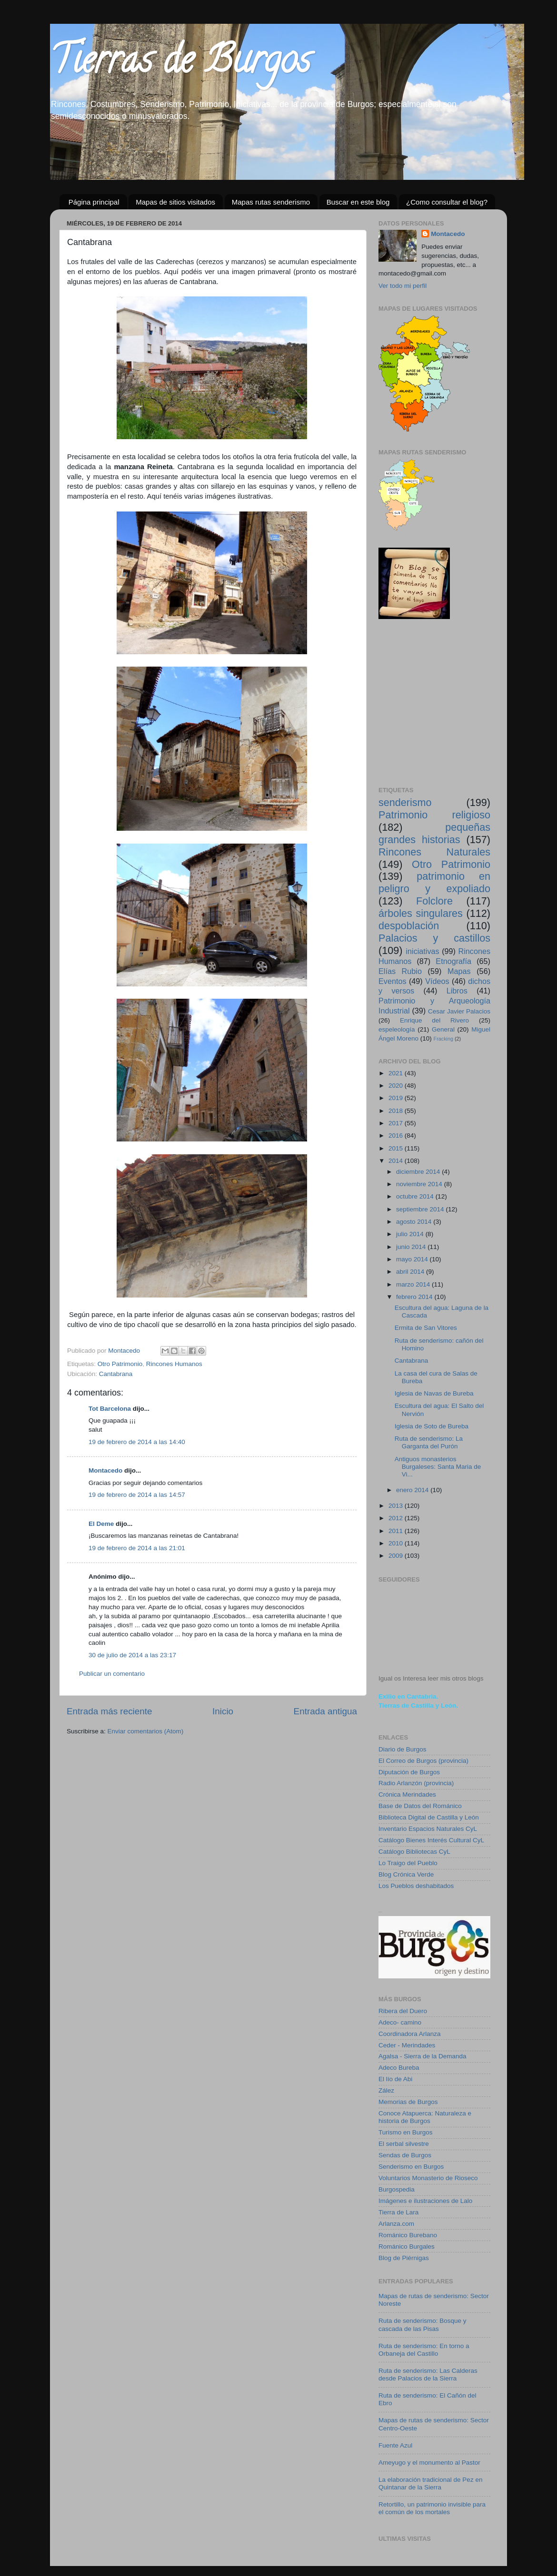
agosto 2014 (414, 1221)
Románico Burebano (407, 2235)
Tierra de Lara (398, 2212)
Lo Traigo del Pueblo (408, 1863)
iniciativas (422, 951)
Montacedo (105, 1470)
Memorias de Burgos (408, 2101)
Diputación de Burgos (409, 1772)
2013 (396, 1505)
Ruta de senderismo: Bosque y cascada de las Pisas (422, 2324)
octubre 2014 (416, 1196)
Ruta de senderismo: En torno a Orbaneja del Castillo (423, 2349)
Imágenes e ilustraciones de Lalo (425, 2200)
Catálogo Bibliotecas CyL (414, 1851)
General (443, 1029)
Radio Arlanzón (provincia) (416, 1783)
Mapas (459, 971)
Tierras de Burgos (180, 63)
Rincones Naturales (434, 852)
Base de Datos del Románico (420, 1805)
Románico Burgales (406, 2246)
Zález (386, 2090)
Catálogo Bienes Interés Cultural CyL (431, 1840)
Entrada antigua (325, 1711)
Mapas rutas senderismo (271, 202)
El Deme (101, 1523)
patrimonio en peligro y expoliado (434, 882)
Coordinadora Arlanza (409, 2033)
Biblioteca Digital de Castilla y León (428, 1817)
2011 (396, 1530)
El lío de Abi (395, 2079)
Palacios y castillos (434, 938)
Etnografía (453, 961)
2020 (396, 1085)
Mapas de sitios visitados (175, 202)
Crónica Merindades (407, 1794)
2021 (396, 1073)
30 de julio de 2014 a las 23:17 (132, 1655)
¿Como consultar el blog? (446, 202)
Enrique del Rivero (434, 1020)
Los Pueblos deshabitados (416, 1885)
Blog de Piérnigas (403, 2257)
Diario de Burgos (402, 1749)
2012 (396, 1518)
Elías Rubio (400, 971)
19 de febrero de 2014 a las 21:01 (137, 1548)
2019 (396, 1097)
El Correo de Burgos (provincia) (423, 1760)
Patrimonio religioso (434, 815)
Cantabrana (116, 1373)
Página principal (94, 202)
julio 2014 (411, 1234)
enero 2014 (413, 1490)
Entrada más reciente (109, 1711)
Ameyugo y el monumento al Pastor (429, 2462)
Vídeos (437, 981)
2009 (396, 1555)
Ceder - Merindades (406, 2045)
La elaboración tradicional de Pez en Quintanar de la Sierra (430, 2483)
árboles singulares (420, 913)
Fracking (443, 1039)
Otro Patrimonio (120, 1363)
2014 (396, 1160)
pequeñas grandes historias (434, 833)
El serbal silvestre (403, 2143)
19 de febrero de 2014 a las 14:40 (137, 1441)
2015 (396, 1148)
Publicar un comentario (112, 1673)
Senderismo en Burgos (411, 2166)
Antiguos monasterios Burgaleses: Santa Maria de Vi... (438, 1466)
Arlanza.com (396, 2223)
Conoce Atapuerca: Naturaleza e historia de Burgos (424, 2117)
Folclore (434, 901)
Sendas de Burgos (404, 2155)
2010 (396, 1543)
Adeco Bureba (398, 2067)
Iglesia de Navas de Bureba (434, 1393)
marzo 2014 (414, 1284)
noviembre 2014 (420, 1184)
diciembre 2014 (419, 1171)
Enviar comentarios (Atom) (146, 1731)
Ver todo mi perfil (402, 285)
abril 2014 (411, 1271)
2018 (396, 1110)
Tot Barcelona (110, 1408)
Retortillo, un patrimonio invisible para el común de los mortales (432, 2508)
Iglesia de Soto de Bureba (431, 1426)
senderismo (405, 802)
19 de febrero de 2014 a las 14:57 (137, 1494)
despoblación (408, 926)
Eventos (392, 981)
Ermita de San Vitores (426, 1327)
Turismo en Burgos (405, 2132)
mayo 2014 (413, 1259)
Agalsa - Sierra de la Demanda (422, 2056)
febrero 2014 (415, 1296)
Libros (457, 990)
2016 (396, 1135)
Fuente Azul (395, 2445)
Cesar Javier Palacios (459, 1011)
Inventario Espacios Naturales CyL (427, 1828)
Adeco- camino (399, 2022)
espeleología (396, 1029)
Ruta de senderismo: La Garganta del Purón (429, 1442)
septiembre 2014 (421, 1209)
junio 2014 (412, 1246)
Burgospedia (396, 2189)
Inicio (222, 1711)
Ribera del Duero (402, 2011)
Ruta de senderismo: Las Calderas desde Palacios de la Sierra (427, 2374)
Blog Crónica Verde (406, 1874)
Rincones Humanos (174, 1363)
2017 (396, 1123)
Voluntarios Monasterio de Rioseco (428, 2178)
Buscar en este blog (358, 202)
